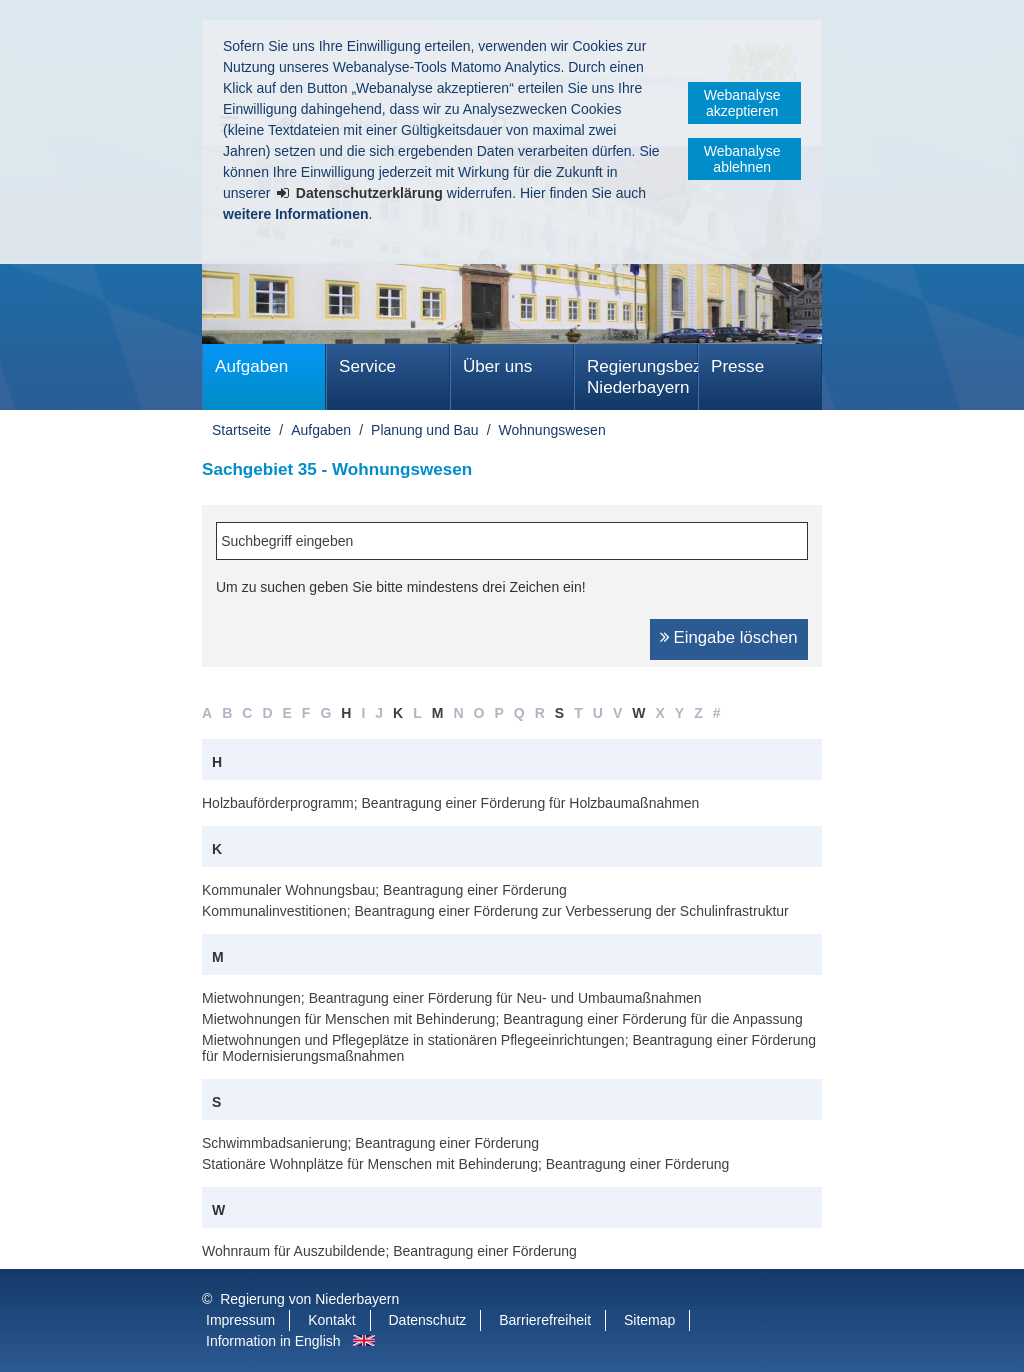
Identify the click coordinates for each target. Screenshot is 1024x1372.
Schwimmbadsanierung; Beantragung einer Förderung (370, 1143)
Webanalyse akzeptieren (742, 103)
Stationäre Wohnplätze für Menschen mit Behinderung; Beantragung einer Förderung (465, 1164)
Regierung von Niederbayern (309, 1299)
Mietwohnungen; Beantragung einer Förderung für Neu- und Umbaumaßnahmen (452, 998)
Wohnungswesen (552, 430)
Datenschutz (428, 1320)
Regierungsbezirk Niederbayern (642, 377)
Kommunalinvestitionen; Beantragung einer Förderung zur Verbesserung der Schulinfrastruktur (495, 911)
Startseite (241, 430)
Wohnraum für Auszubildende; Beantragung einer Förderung (389, 1251)
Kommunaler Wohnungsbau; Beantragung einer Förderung (384, 890)
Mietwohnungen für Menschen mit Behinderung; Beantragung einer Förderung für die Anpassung (502, 1019)
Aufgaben (251, 366)
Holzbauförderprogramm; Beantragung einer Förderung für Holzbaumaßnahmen (450, 803)
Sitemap (649, 1320)
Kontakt (331, 1320)
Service (367, 366)
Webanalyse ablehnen (742, 159)
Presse (737, 366)
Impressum (240, 1320)
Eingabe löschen (736, 637)
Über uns (497, 366)
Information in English (273, 1341)
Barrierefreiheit (545, 1320)
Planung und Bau (424, 430)
